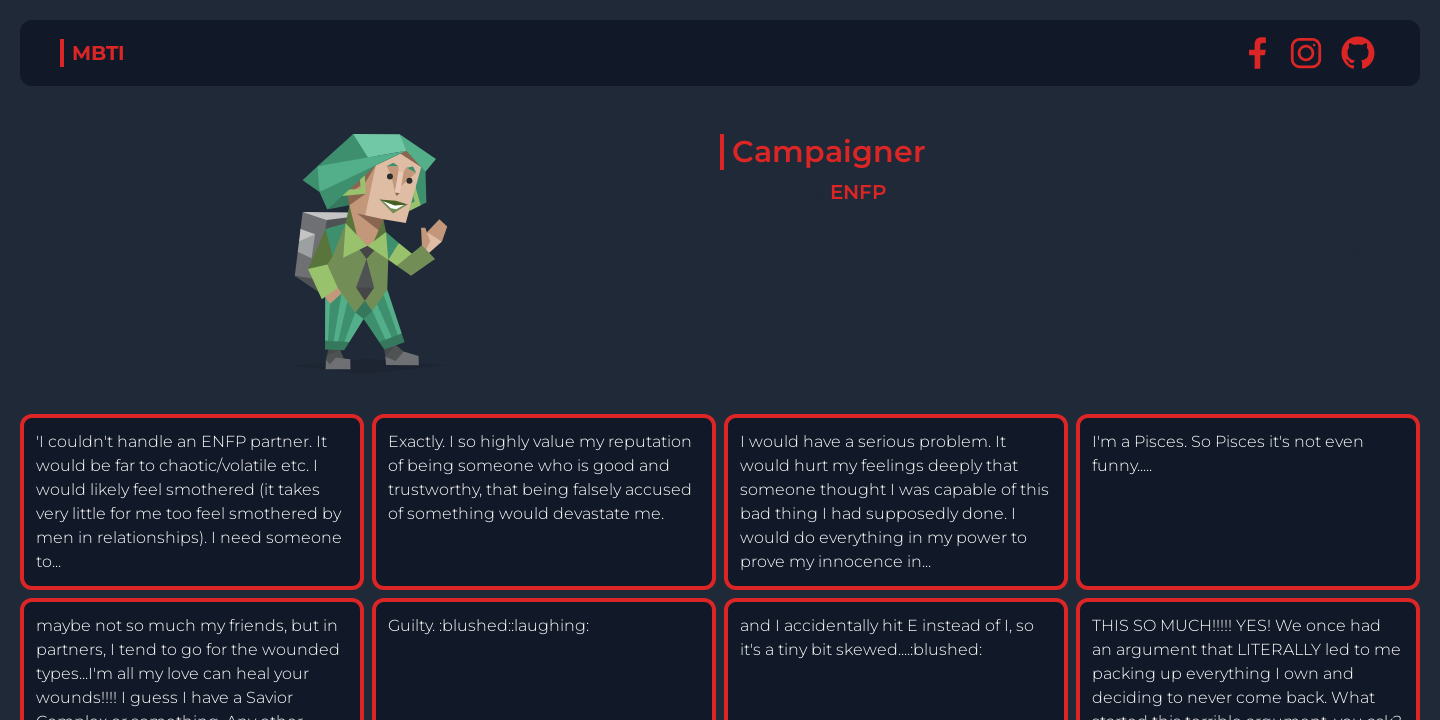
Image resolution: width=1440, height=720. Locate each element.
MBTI (98, 53)
